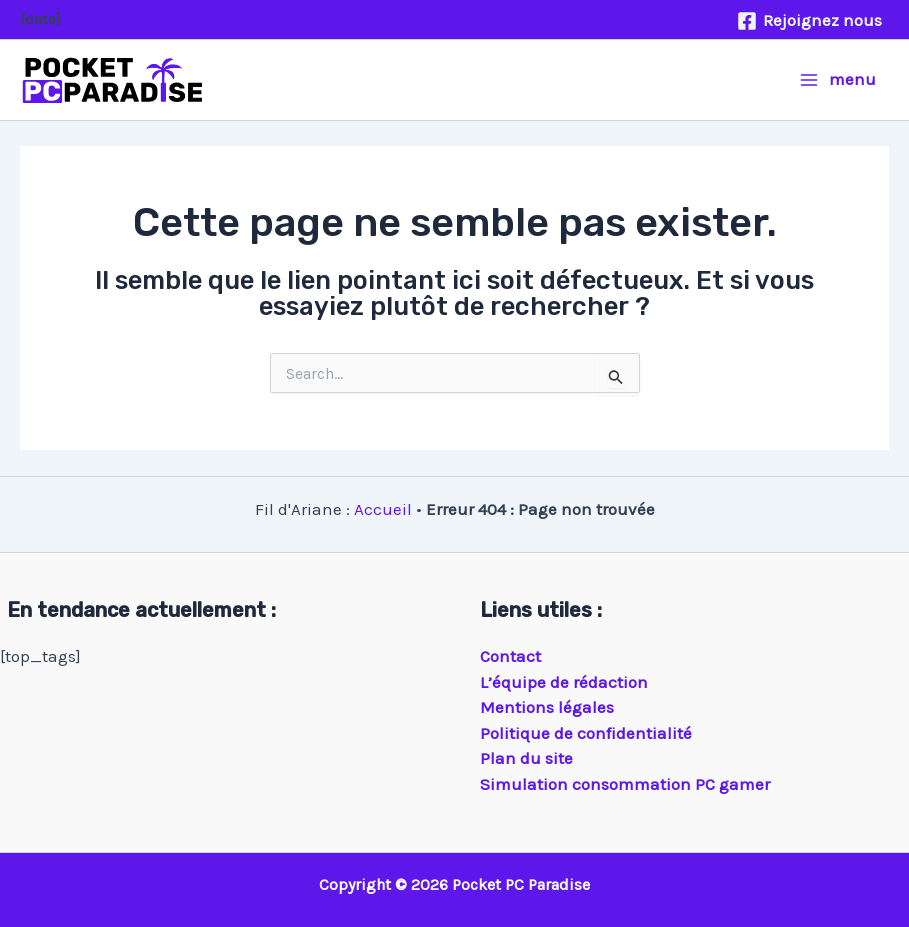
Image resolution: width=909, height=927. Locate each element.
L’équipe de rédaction (564, 682)
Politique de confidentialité (586, 733)
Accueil (383, 509)
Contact (510, 656)
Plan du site (526, 758)
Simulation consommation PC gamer (625, 784)
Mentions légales (547, 707)
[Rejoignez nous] (809, 21)
